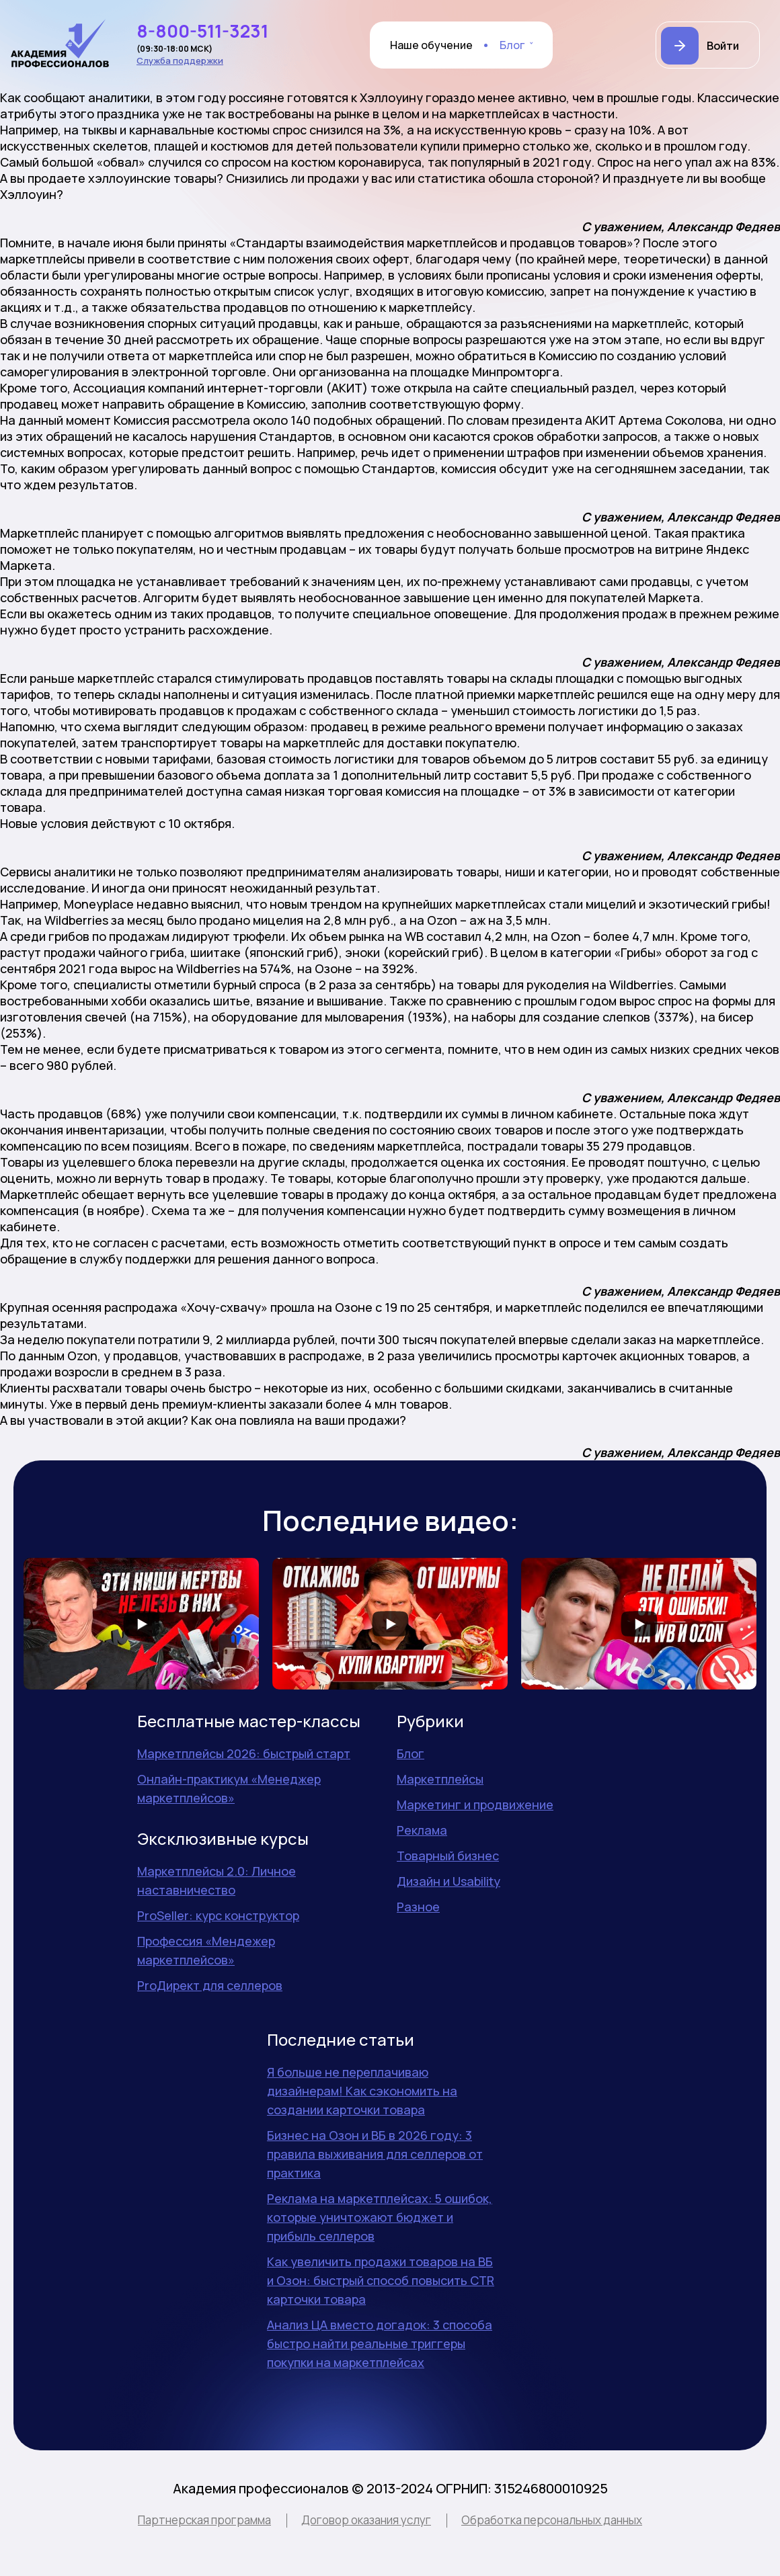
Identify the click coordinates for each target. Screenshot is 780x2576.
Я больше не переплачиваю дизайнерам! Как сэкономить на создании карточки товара (362, 2091)
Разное (418, 1907)
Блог (512, 45)
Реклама (422, 1830)
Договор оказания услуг (366, 2520)
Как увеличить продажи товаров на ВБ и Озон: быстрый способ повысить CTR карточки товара (380, 2280)
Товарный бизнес (448, 1855)
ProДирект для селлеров (209, 1985)
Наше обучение (431, 45)
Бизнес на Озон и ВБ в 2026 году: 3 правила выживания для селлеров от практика (375, 2154)
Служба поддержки (179, 60)
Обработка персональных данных (551, 2520)
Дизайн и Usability (448, 1881)
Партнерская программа (204, 2520)
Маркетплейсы (440, 1779)
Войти (723, 45)
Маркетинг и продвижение (475, 1804)
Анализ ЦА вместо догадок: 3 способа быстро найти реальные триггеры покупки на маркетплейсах (379, 2343)
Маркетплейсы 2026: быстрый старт (243, 1753)
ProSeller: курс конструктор (218, 1915)
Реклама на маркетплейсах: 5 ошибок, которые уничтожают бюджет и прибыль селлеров (379, 2217)
